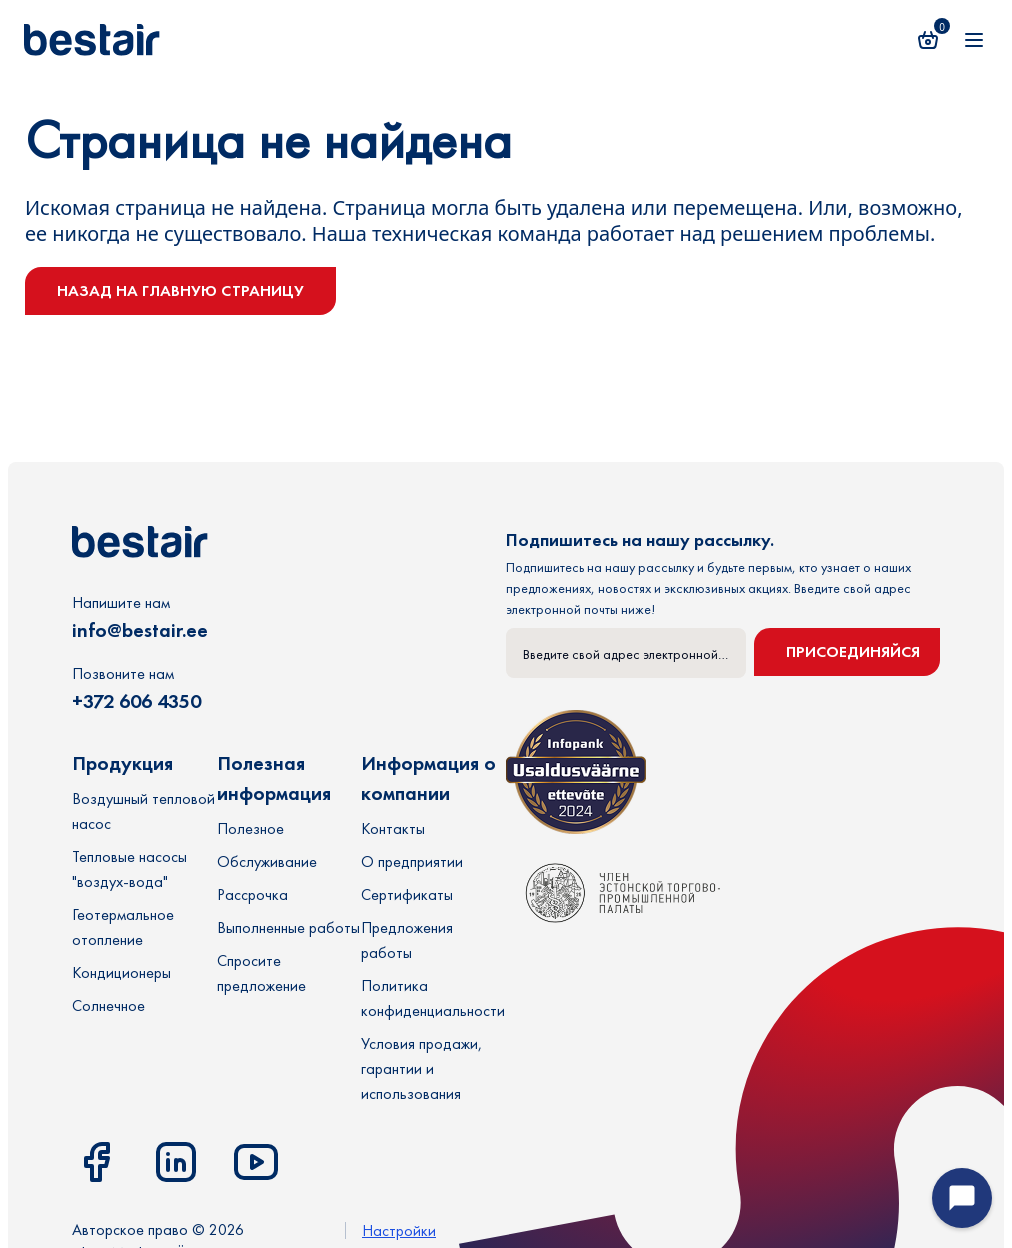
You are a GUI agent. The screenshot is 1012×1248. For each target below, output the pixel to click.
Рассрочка (252, 894)
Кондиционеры (121, 972)
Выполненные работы (288, 927)
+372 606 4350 (136, 701)
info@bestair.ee (140, 630)
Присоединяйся (853, 651)
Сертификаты (407, 894)
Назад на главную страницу (180, 290)
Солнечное (108, 1005)
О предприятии (412, 861)
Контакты (393, 828)
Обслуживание (267, 861)
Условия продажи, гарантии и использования (421, 1068)
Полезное (250, 828)
